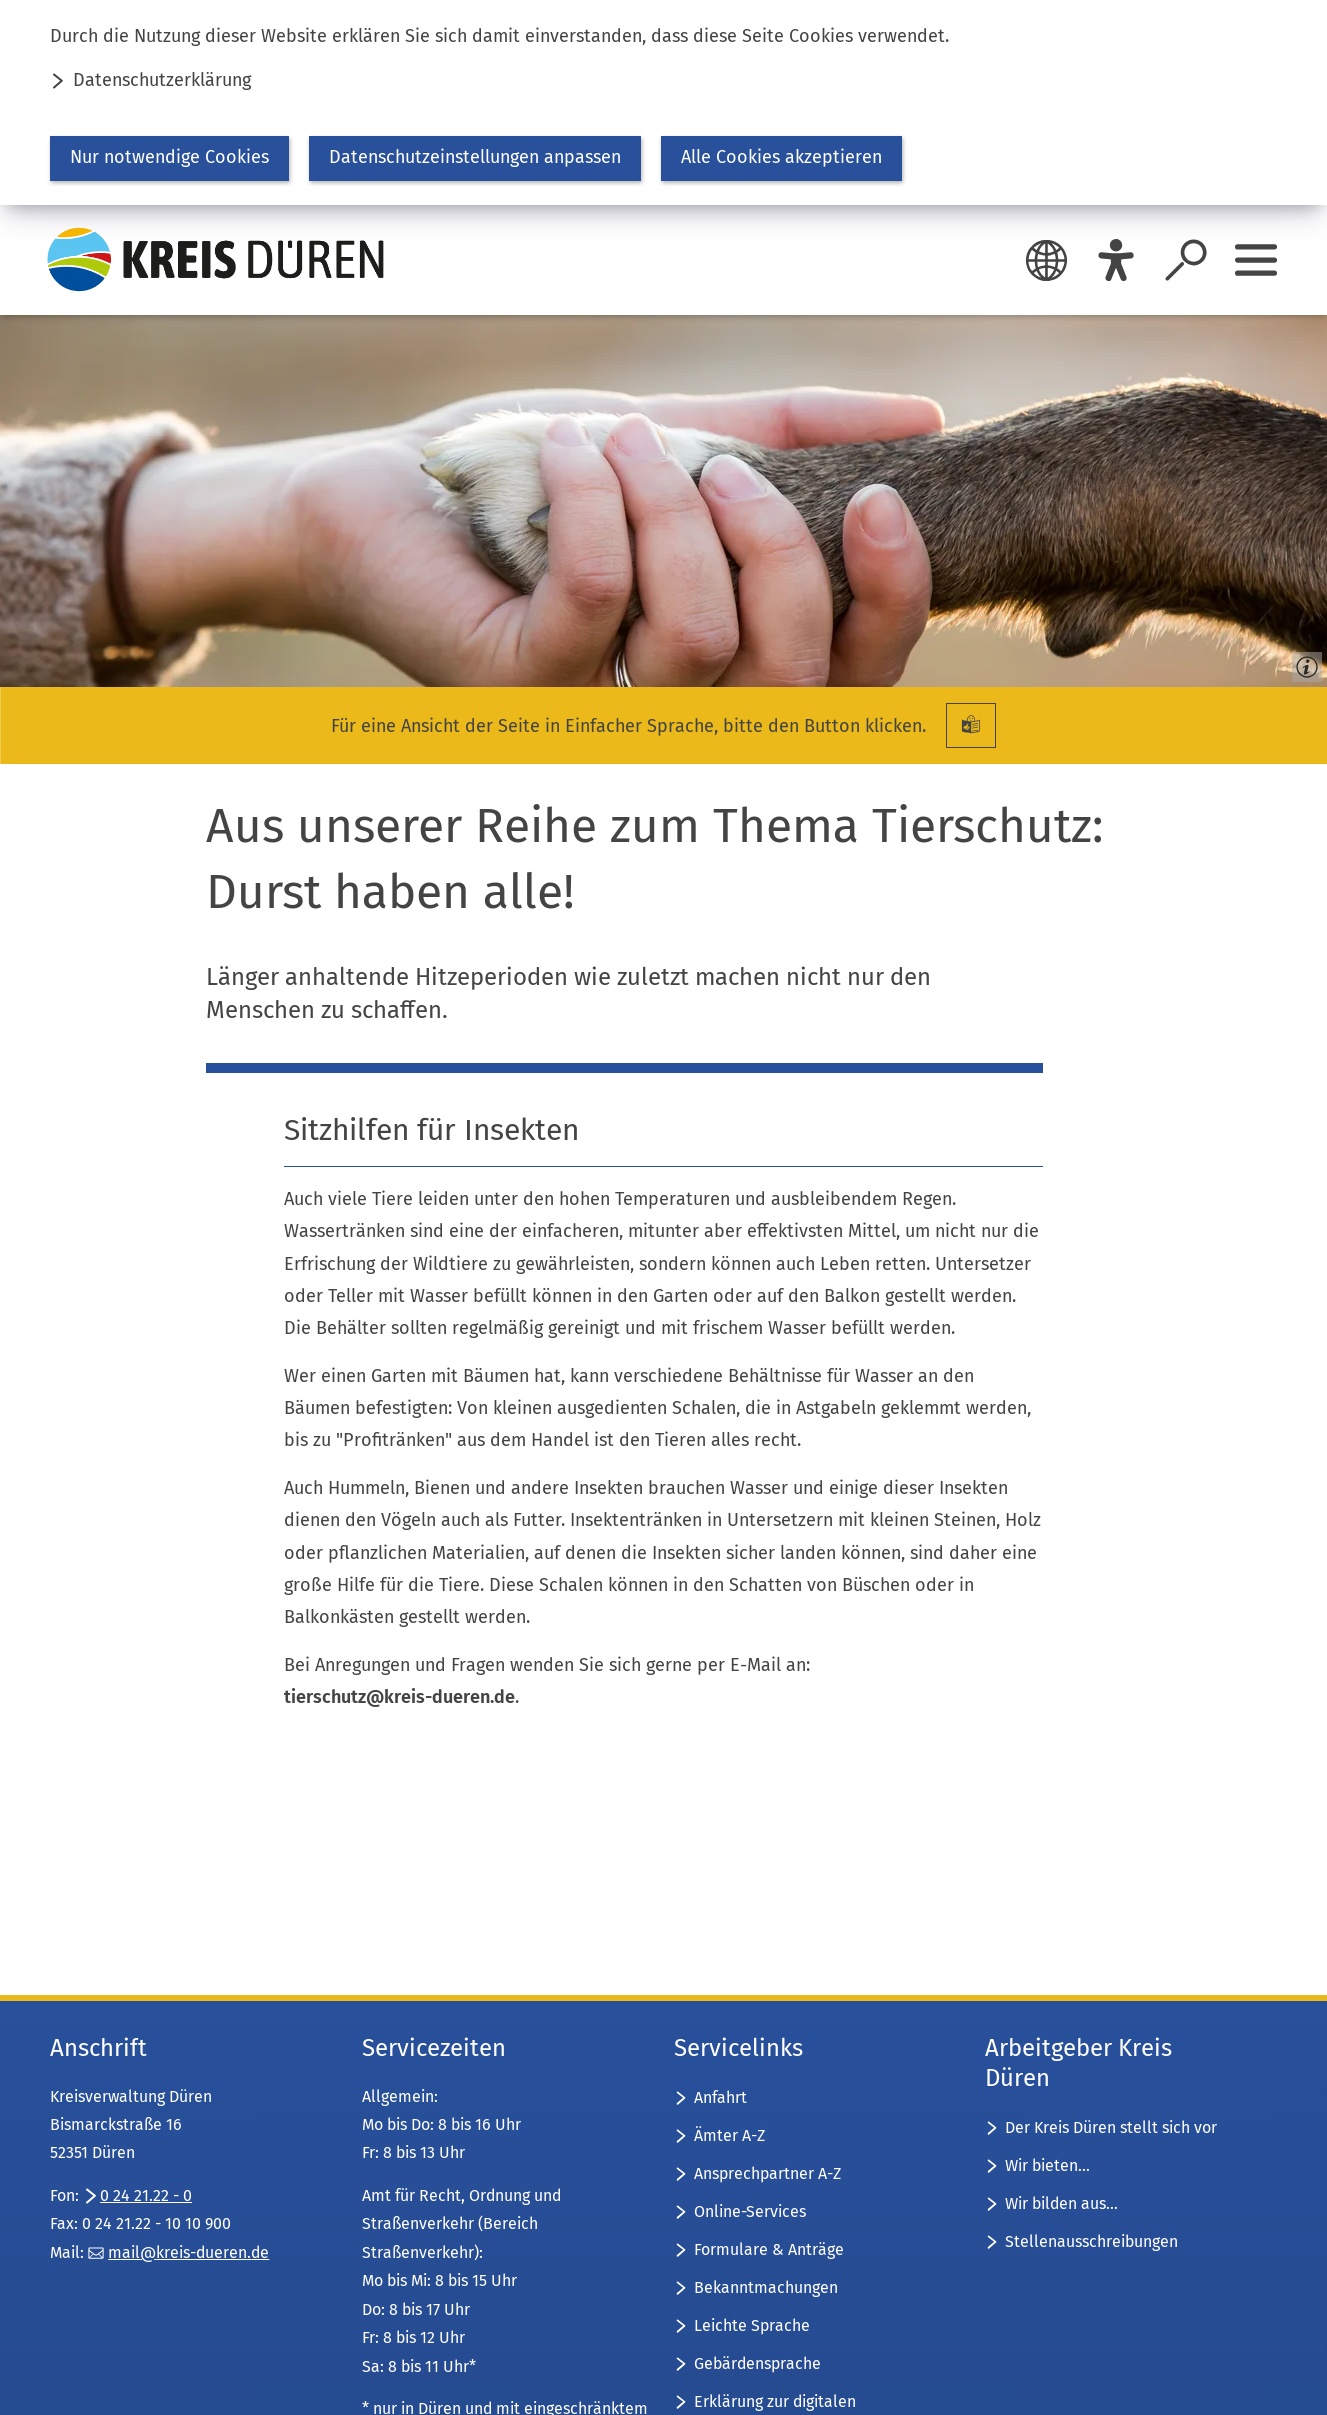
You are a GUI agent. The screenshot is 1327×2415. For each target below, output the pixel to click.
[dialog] (663, 102)
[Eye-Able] (1116, 260)
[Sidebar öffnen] (1256, 260)
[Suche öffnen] (1186, 260)
